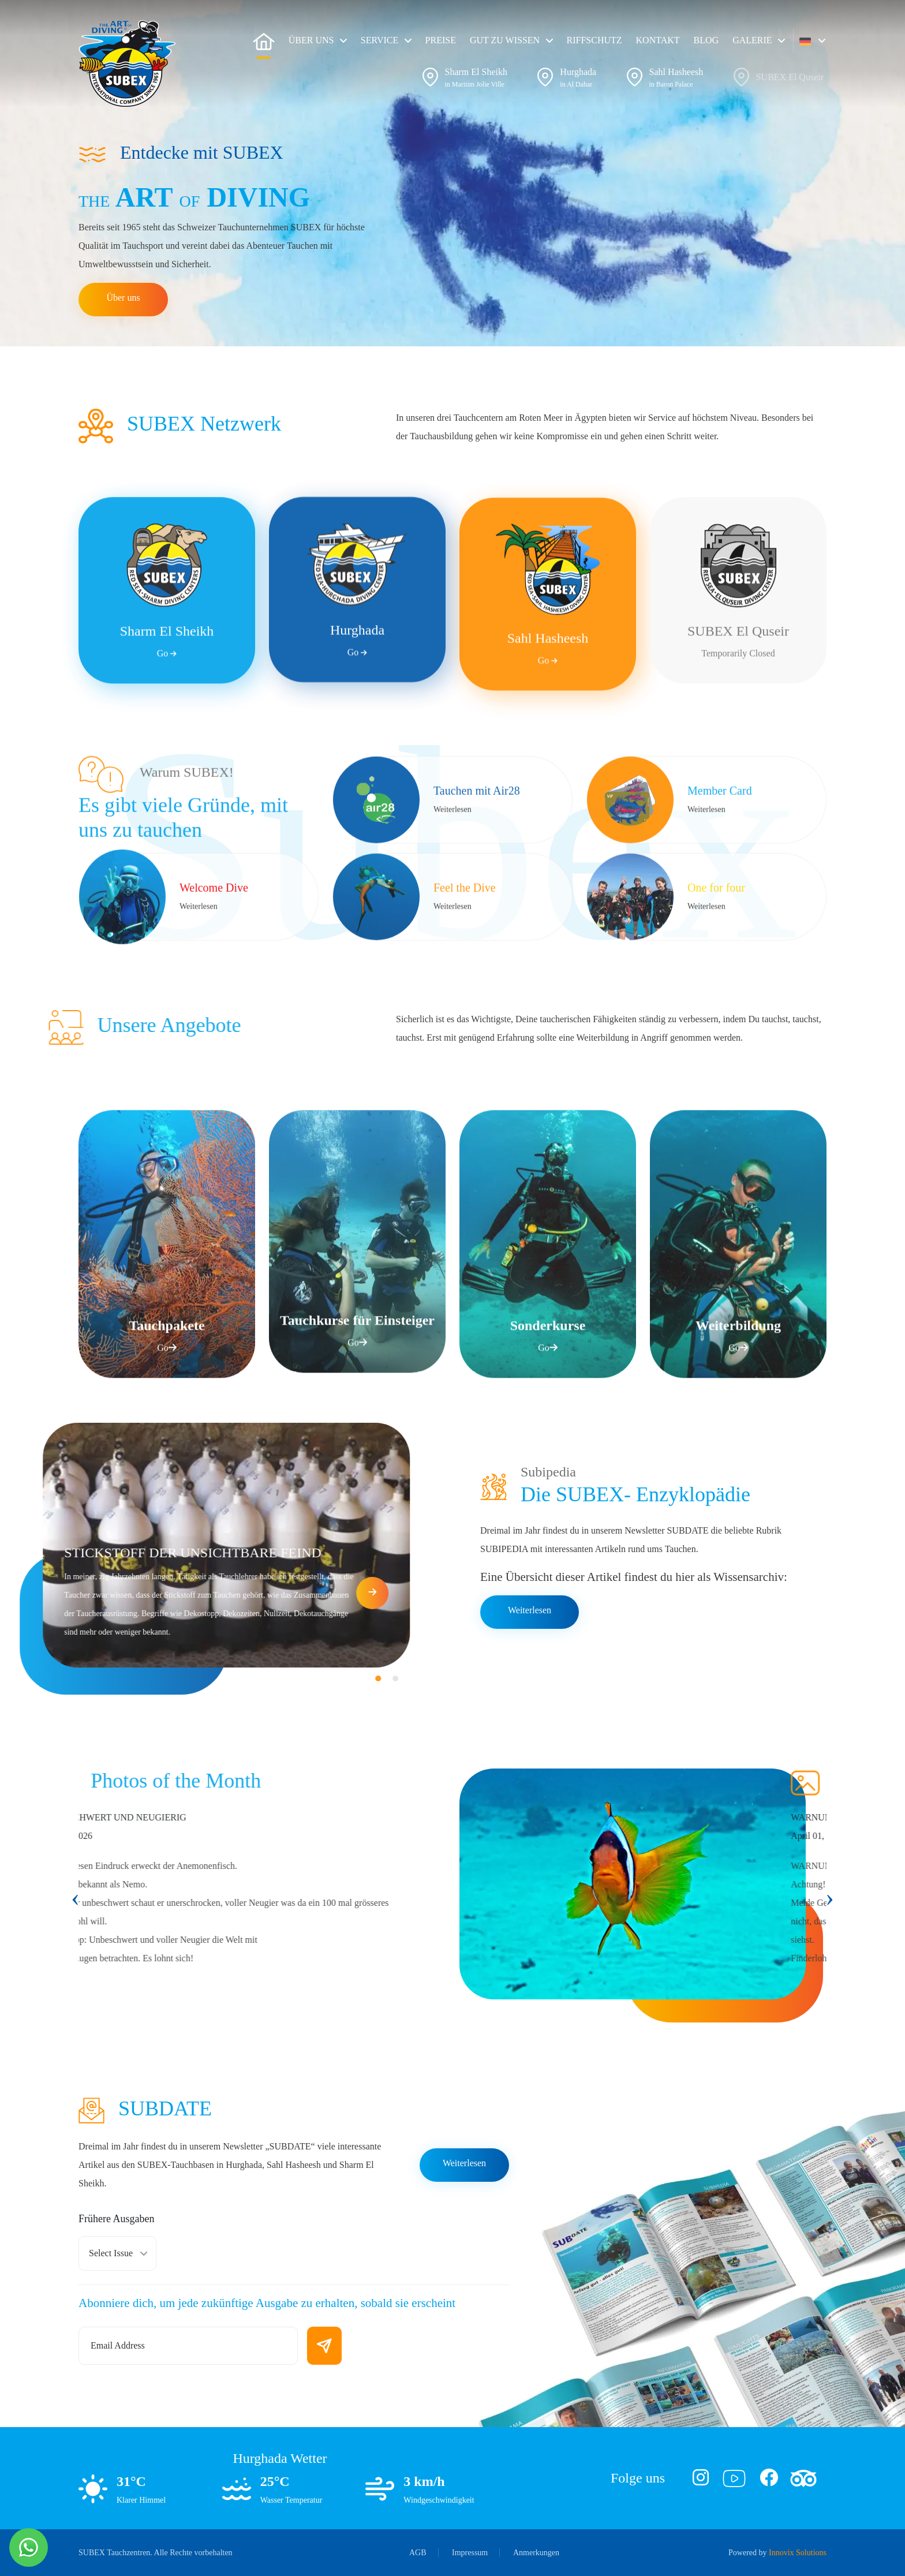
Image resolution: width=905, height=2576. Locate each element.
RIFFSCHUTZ (594, 40)
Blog (706, 40)
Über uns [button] (311, 40)
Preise (440, 40)
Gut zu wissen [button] (505, 40)
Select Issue (111, 2253)
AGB (418, 2552)
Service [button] (379, 40)
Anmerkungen (536, 2552)
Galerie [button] (752, 40)
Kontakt (658, 40)
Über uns (123, 297)
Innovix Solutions (798, 2552)
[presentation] (75, 1897)
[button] (812, 40)
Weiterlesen (529, 1610)
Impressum (470, 2552)
